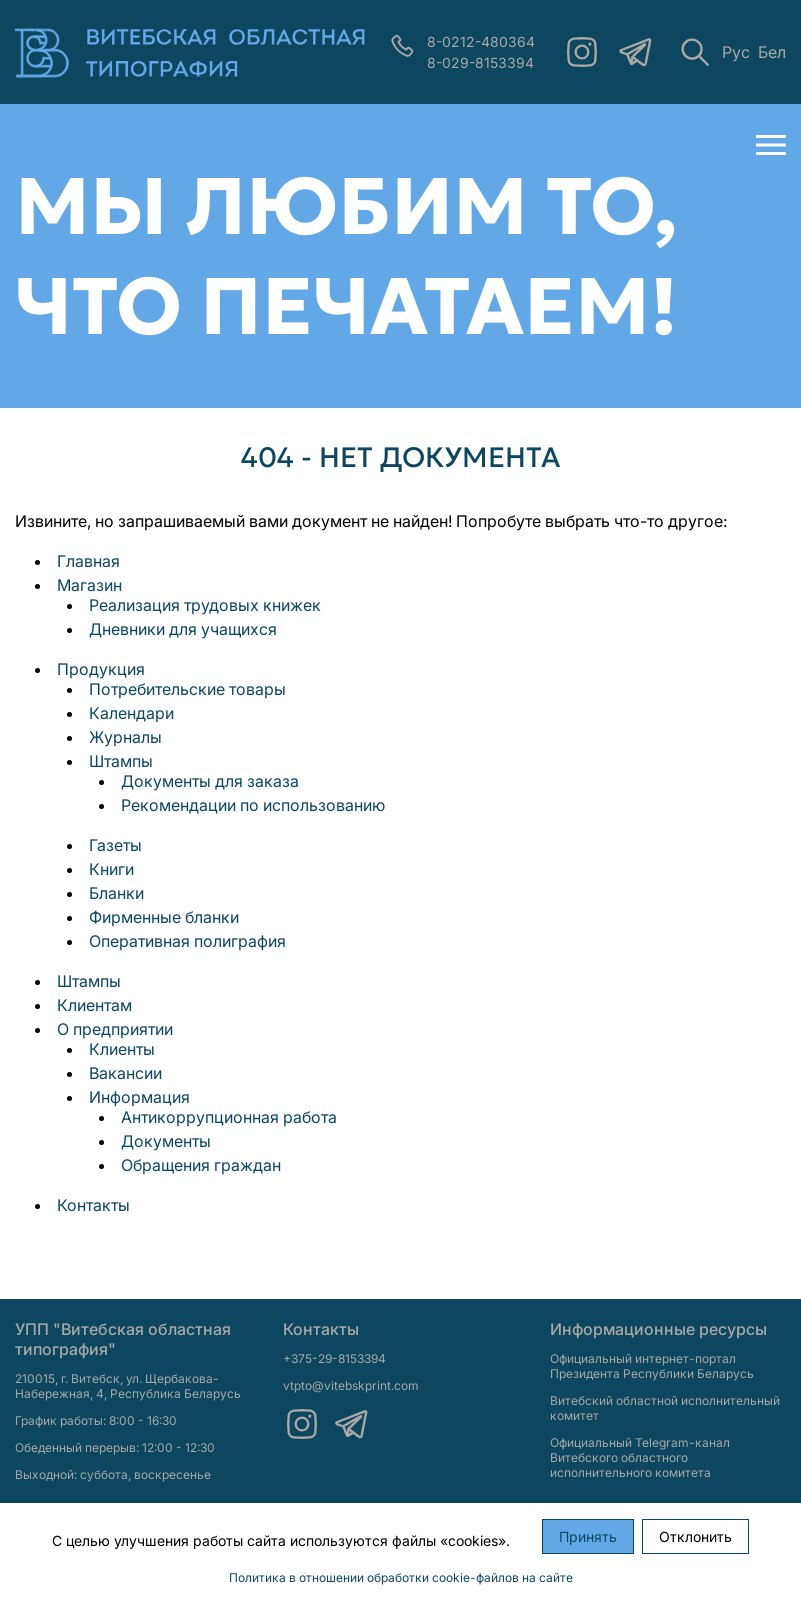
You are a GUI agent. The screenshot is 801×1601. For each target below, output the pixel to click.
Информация (139, 1097)
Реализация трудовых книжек (205, 605)
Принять (588, 1536)
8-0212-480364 (481, 41)
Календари (131, 713)
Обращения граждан (201, 1165)
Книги (111, 869)
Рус (736, 52)
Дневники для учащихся (183, 629)
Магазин (89, 585)
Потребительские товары (187, 689)
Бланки (116, 893)
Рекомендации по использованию (253, 805)
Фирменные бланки (164, 917)
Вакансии (125, 1073)
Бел (772, 52)
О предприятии (115, 1029)
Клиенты (122, 1049)
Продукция (101, 669)
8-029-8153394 (480, 62)
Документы (166, 1141)
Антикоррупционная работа (229, 1117)
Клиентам (94, 1005)
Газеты (115, 845)
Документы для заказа (210, 781)
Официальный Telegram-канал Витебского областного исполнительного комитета (640, 1457)
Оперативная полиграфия (187, 941)
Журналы (125, 737)
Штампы (121, 761)
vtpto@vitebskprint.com (351, 1385)
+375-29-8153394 (334, 1358)
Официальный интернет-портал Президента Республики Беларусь (652, 1366)
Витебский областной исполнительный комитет (665, 1408)
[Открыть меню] (771, 145)
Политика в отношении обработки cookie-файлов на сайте (401, 1577)
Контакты (93, 1205)
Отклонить (695, 1536)
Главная (88, 561)
